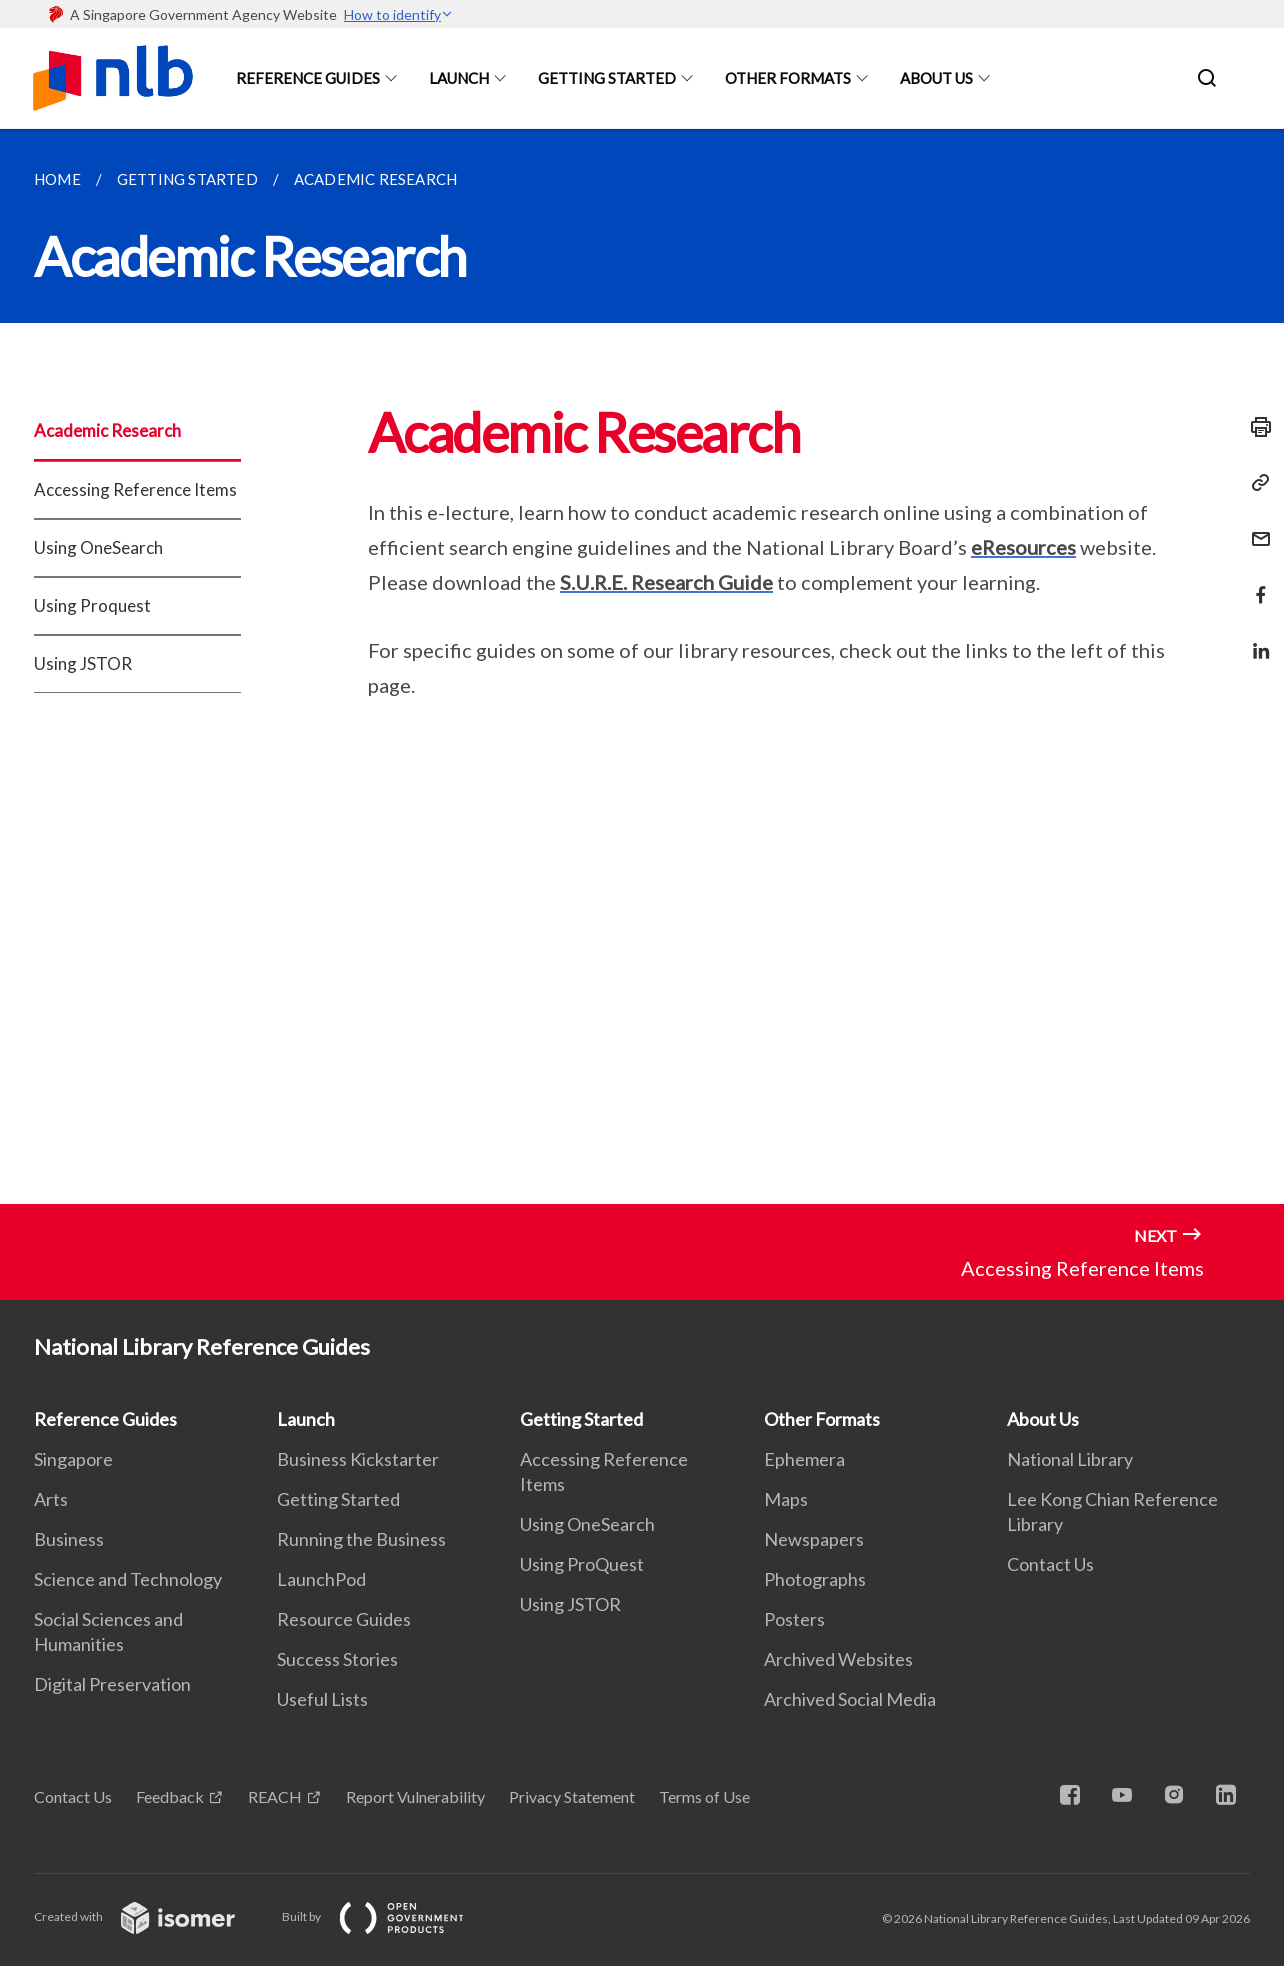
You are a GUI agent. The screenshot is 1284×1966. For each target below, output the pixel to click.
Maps (786, 1499)
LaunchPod (321, 1579)
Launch (459, 78)
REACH (275, 1796)
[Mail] (1255, 526)
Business (69, 1539)
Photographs (815, 1579)
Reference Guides (308, 78)
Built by (389, 1916)
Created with (150, 1916)
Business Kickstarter (358, 1459)
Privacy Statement (572, 1796)
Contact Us (1050, 1564)
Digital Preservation (112, 1684)
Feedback (170, 1796)
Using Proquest (92, 605)
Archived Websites (838, 1659)
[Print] (1255, 427)
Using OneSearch (98, 547)
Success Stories (337, 1659)
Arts (51, 1499)
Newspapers (814, 1539)
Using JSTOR (83, 663)
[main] (642, 666)
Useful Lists (322, 1699)
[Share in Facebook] (1255, 582)
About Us (936, 78)
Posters (794, 1619)
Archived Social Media (850, 1699)
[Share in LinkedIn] (1255, 638)
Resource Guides (344, 1619)
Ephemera (804, 1459)
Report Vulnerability (415, 1796)
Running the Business (361, 1539)
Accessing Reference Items (135, 489)
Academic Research (107, 430)
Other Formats (788, 78)
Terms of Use (704, 1796)
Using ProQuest (582, 1564)
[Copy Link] (1255, 483)
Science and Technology (128, 1579)
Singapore (73, 1459)
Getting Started (607, 78)
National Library (1070, 1459)
